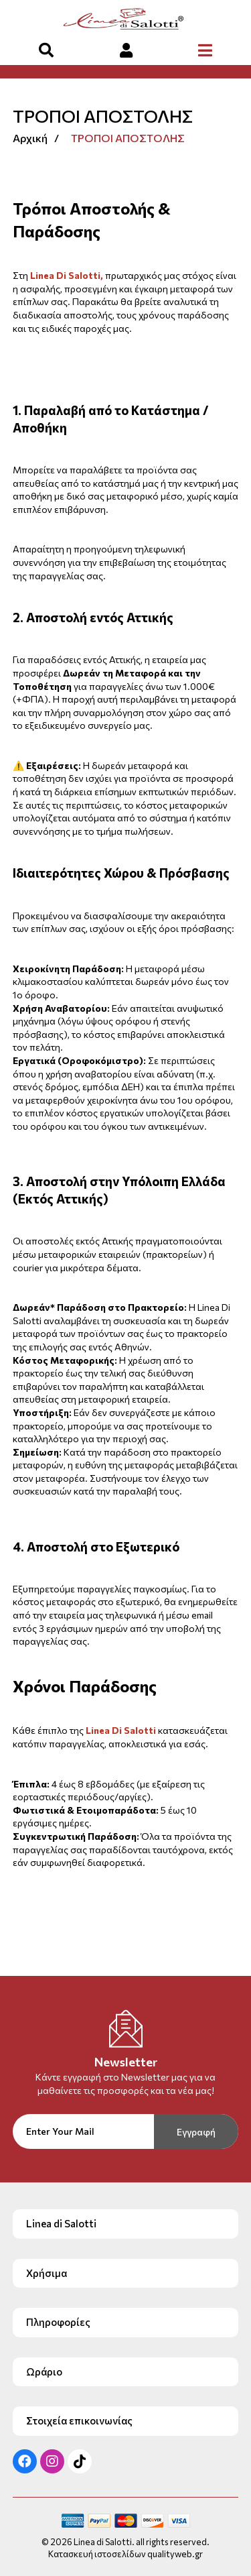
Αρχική (30, 137)
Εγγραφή (196, 2132)
